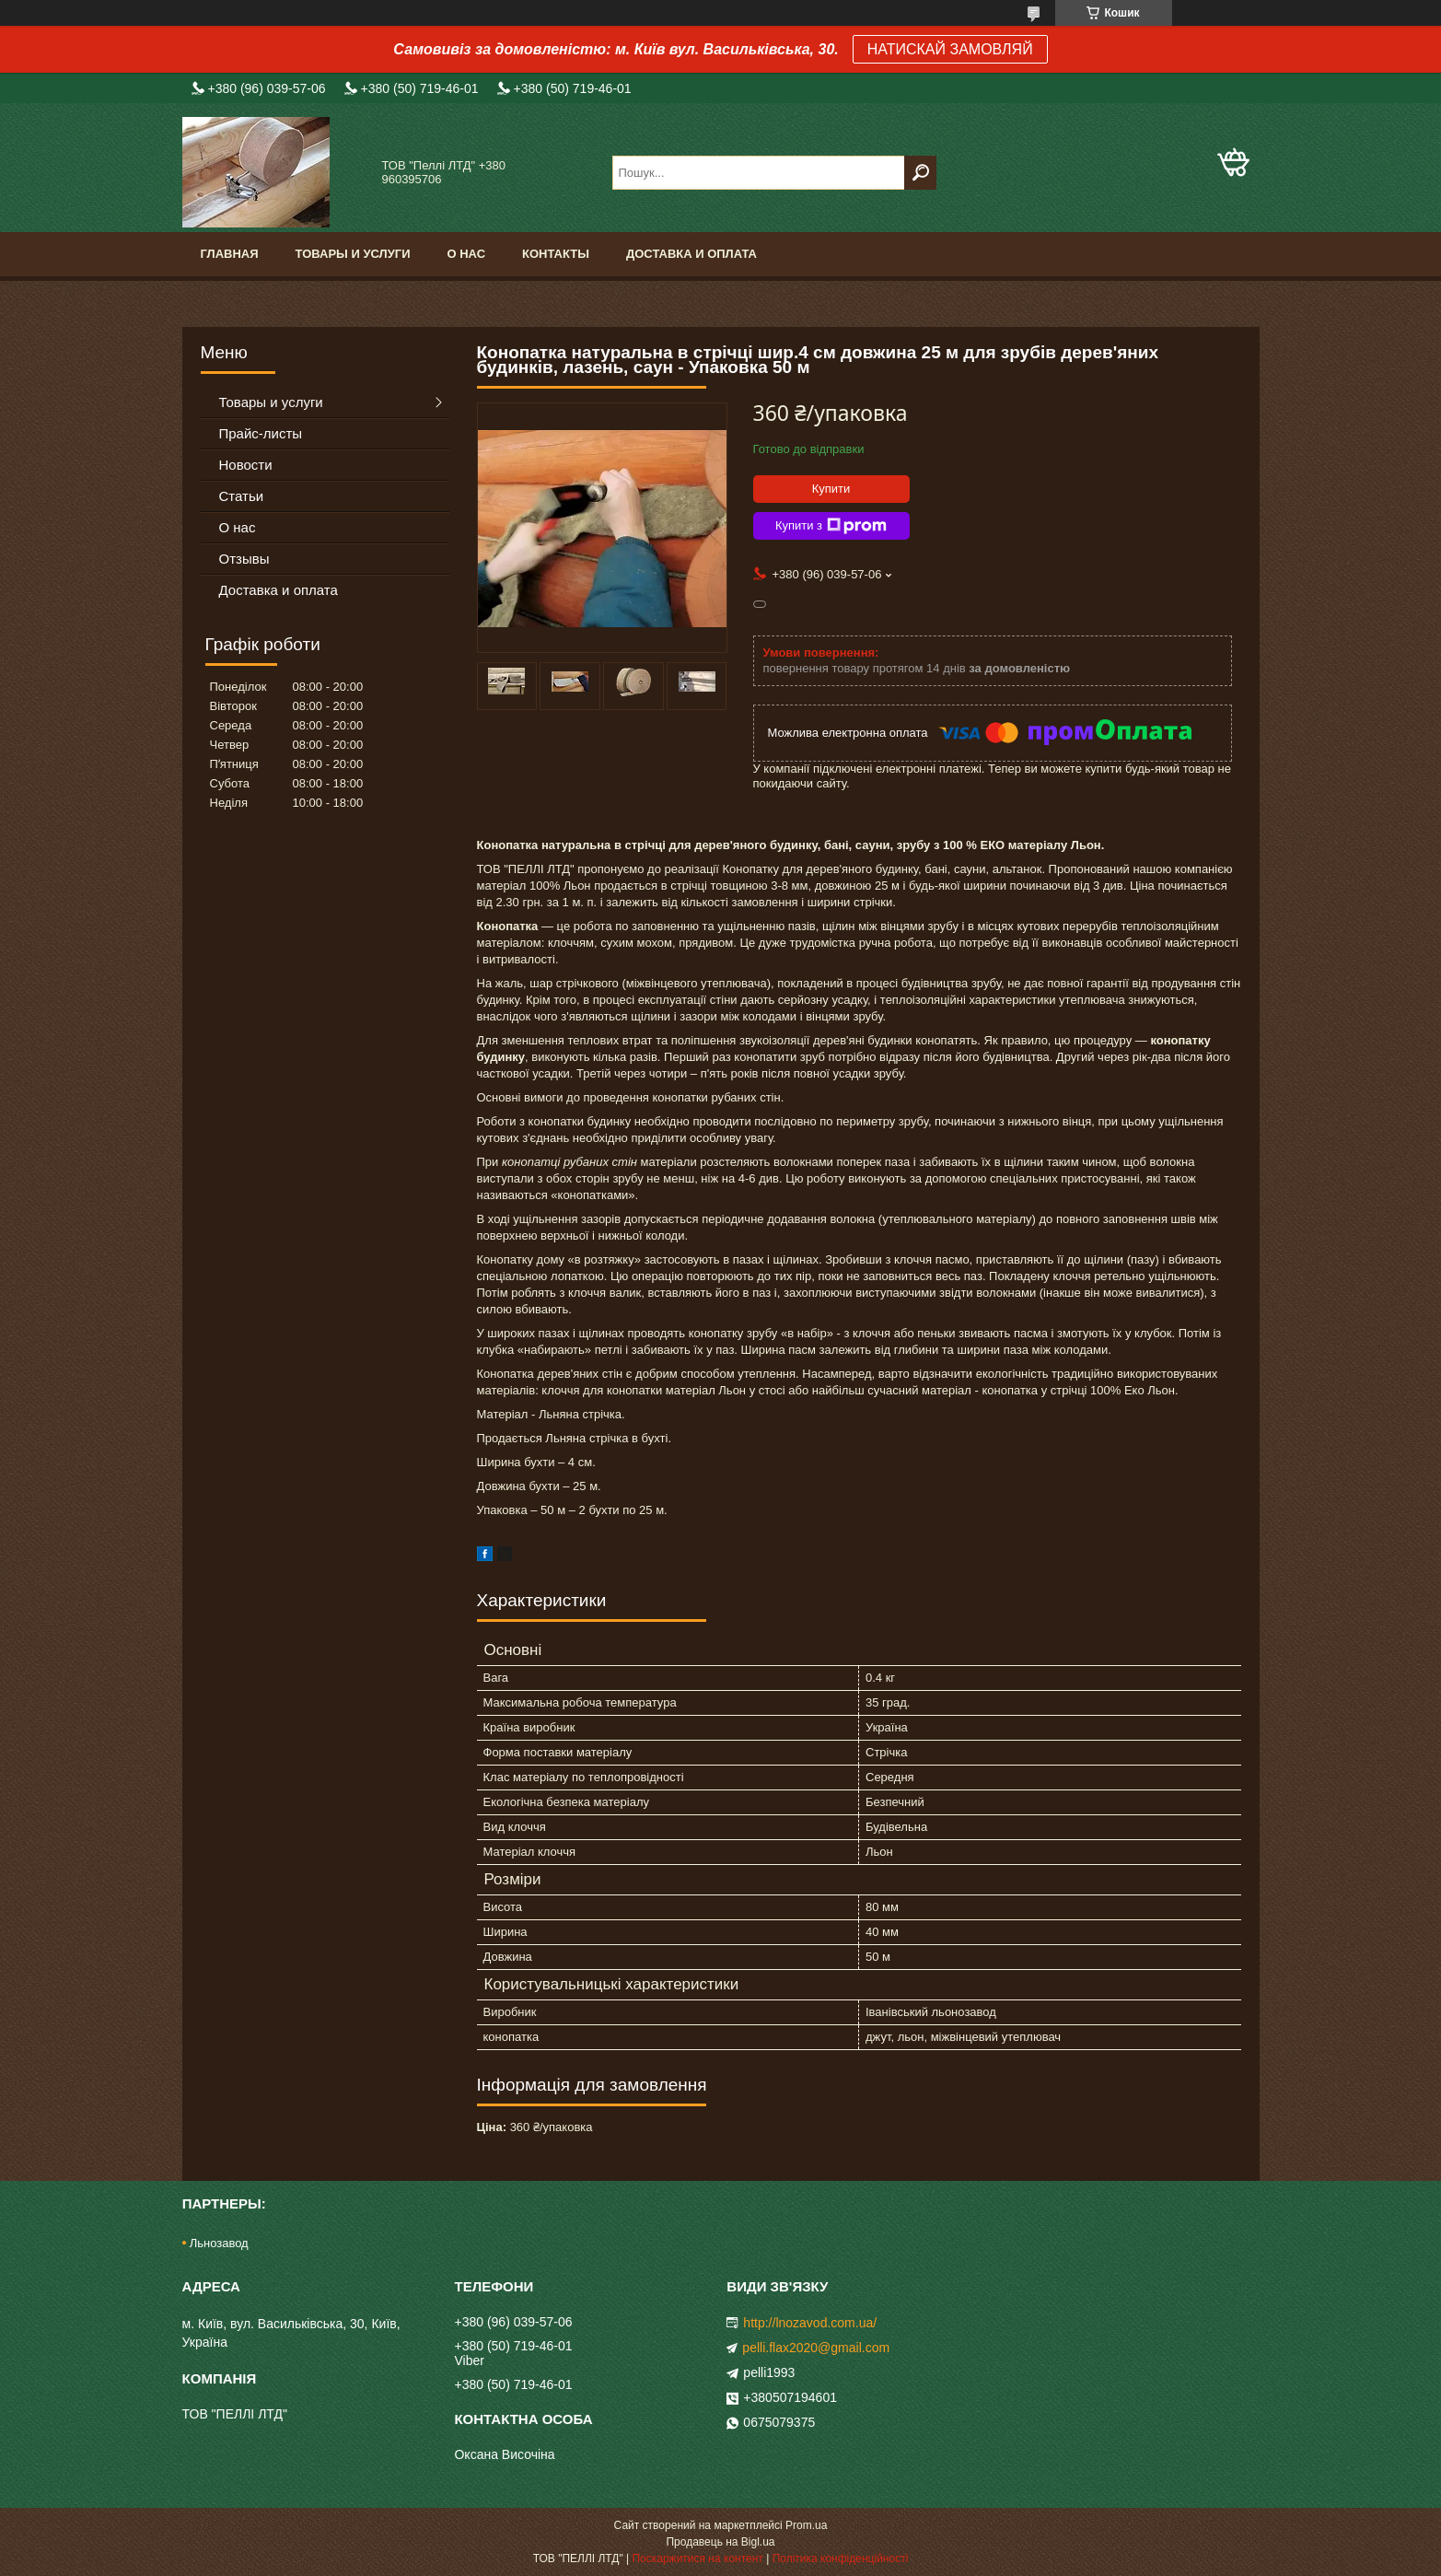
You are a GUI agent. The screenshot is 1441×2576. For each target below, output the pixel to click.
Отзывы (244, 558)
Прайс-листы (261, 433)
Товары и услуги (353, 254)
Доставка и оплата (691, 254)
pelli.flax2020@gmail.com (815, 2347)
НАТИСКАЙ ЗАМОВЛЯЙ (950, 49)
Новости (246, 464)
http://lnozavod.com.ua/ (810, 2322)
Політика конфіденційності (841, 2558)
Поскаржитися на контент (697, 2558)
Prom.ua (806, 2525)
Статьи (241, 496)
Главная (230, 254)
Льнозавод (219, 2243)
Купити (831, 488)
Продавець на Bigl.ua (720, 2541)
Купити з (831, 526)
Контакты (555, 254)
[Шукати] (920, 173)
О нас (466, 254)
